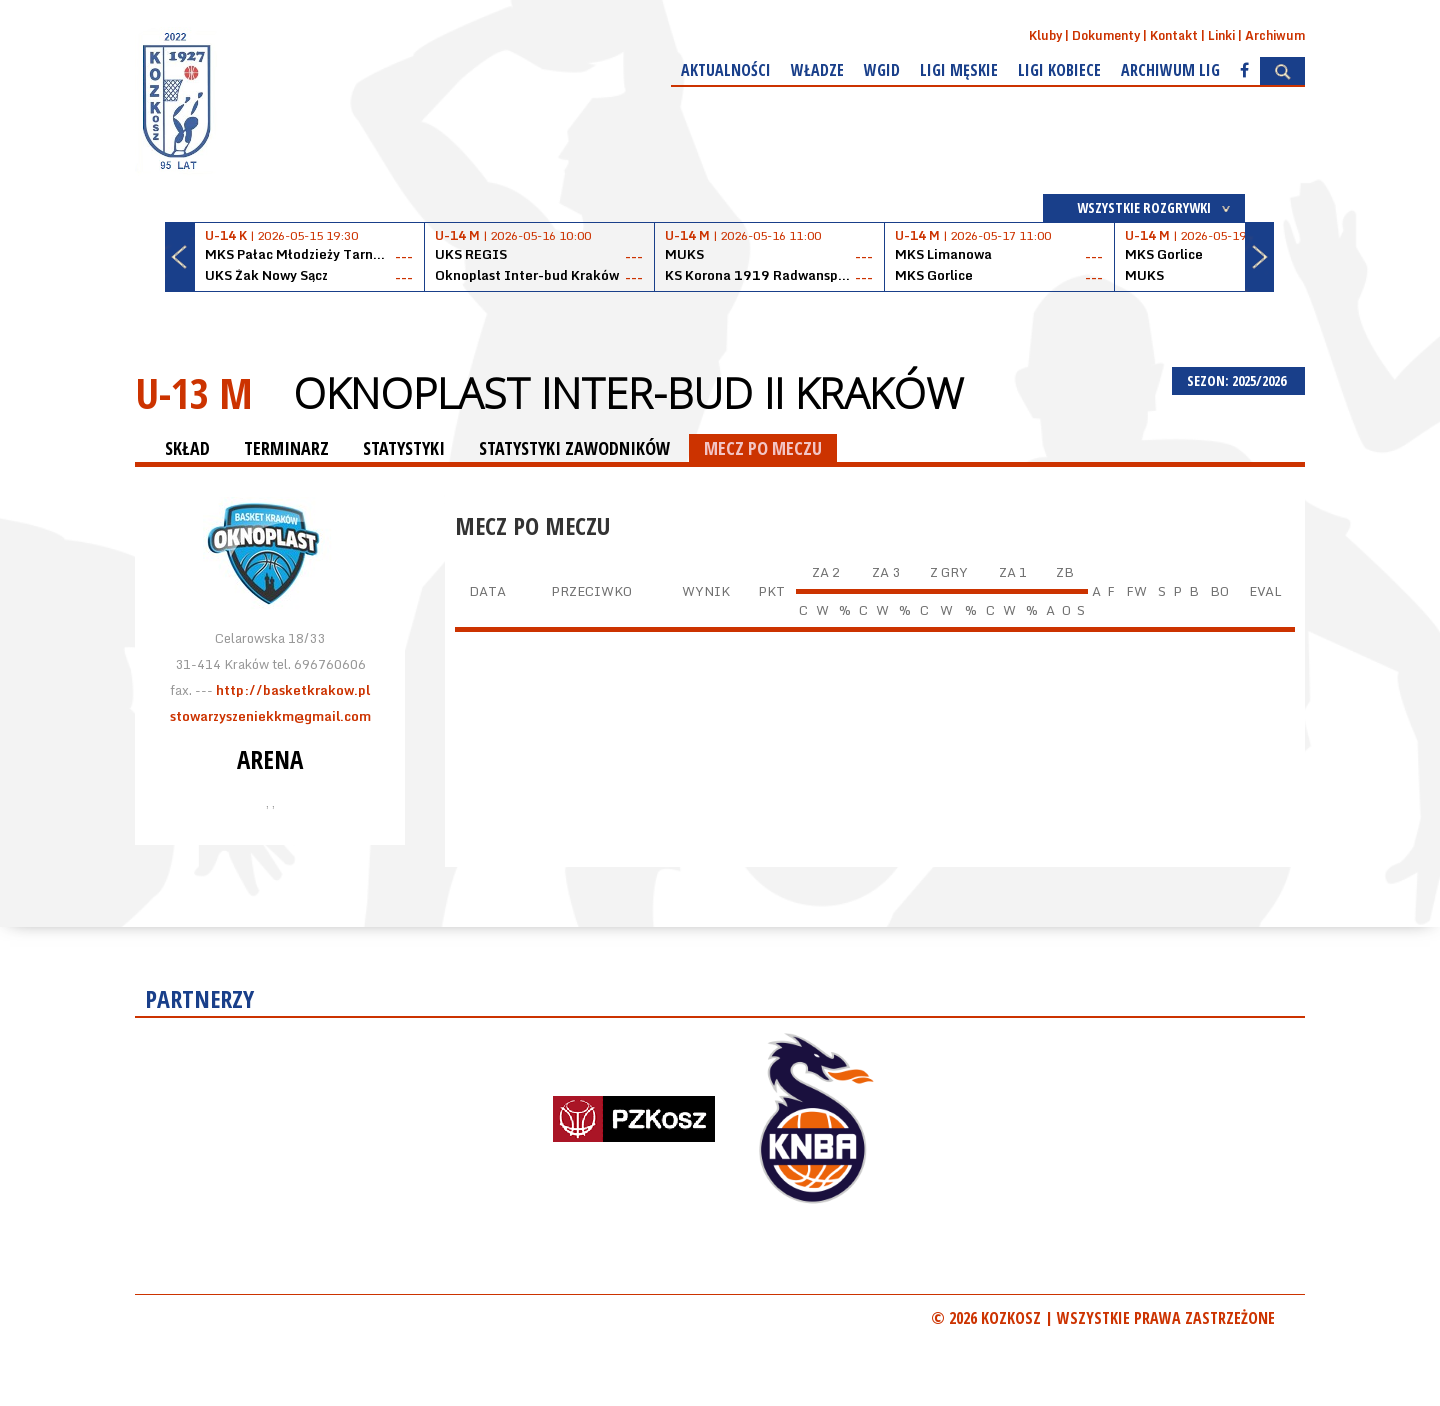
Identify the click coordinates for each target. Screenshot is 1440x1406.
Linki (1221, 35)
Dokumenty (1106, 35)
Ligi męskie (959, 70)
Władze (817, 70)
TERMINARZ (286, 448)
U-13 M (194, 392)
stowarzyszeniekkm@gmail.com (270, 716)
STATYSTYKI (404, 448)
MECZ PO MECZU (763, 448)
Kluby (1045, 35)
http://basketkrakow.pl (293, 690)
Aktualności (726, 70)
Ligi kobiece (1059, 70)
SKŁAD (187, 448)
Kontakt (1174, 35)
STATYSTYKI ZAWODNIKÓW (574, 448)
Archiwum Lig (1170, 70)
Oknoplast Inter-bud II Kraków (628, 393)
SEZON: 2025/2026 (1238, 380)
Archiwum (1275, 35)
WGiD (882, 70)
